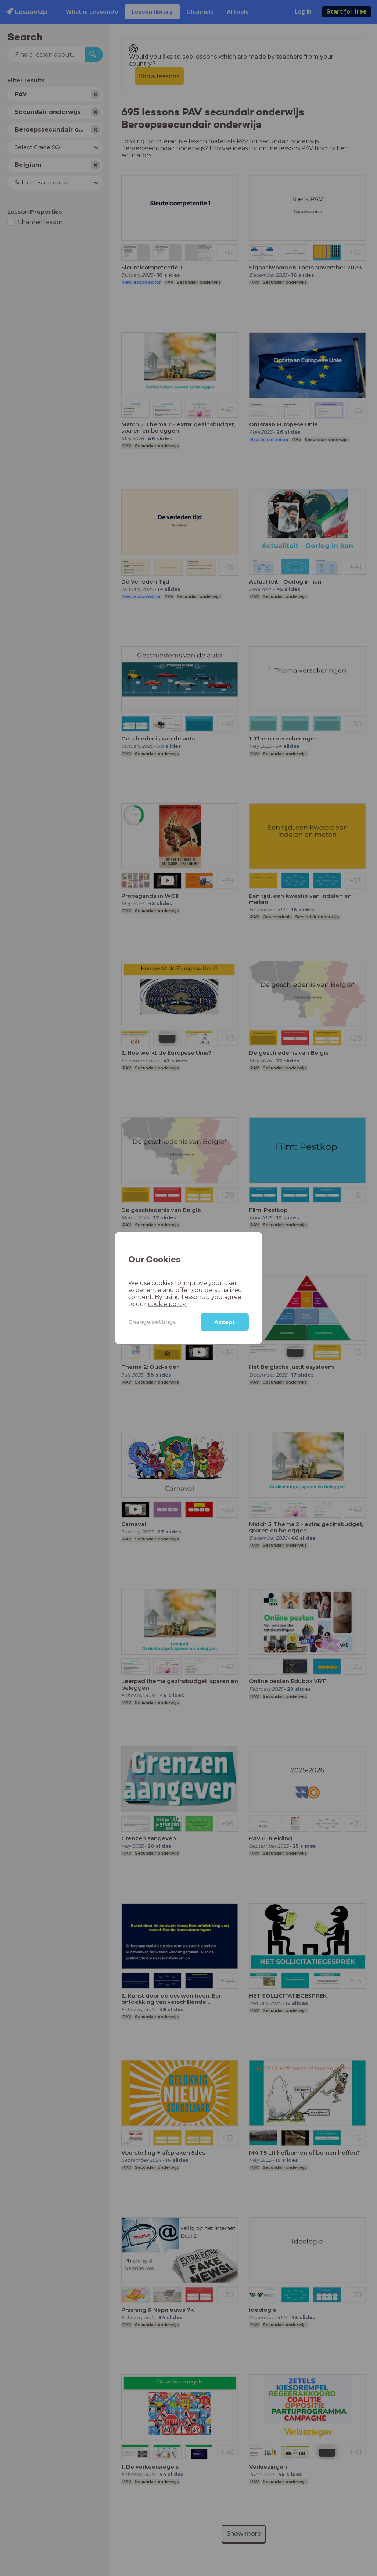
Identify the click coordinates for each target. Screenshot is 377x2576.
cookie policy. (167, 1303)
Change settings (152, 1322)
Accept (224, 1322)
